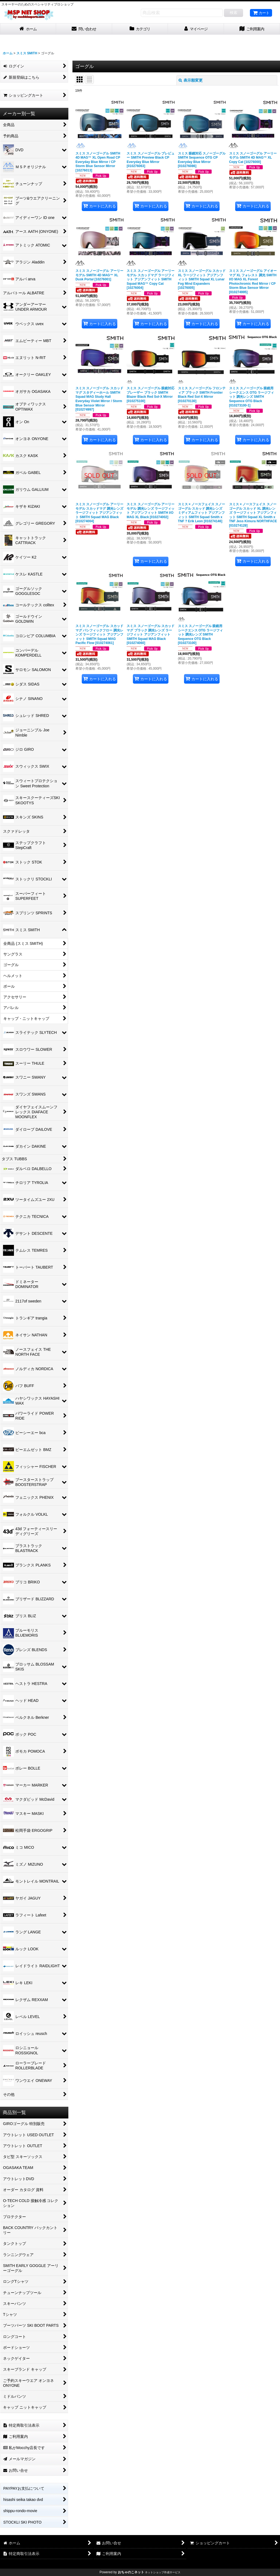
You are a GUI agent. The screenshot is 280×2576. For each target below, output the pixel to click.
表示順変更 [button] (191, 80)
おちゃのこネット (131, 2572)
